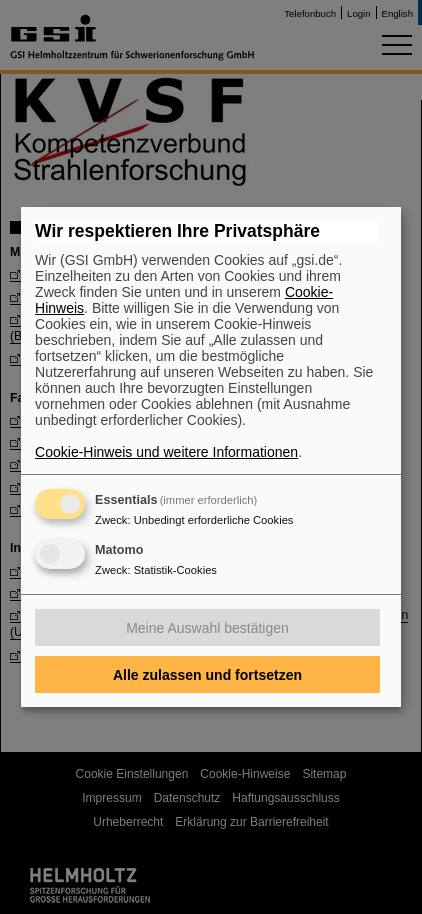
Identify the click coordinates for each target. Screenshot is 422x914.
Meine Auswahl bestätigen (207, 628)
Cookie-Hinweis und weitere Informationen (166, 452)
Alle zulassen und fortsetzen (207, 675)
